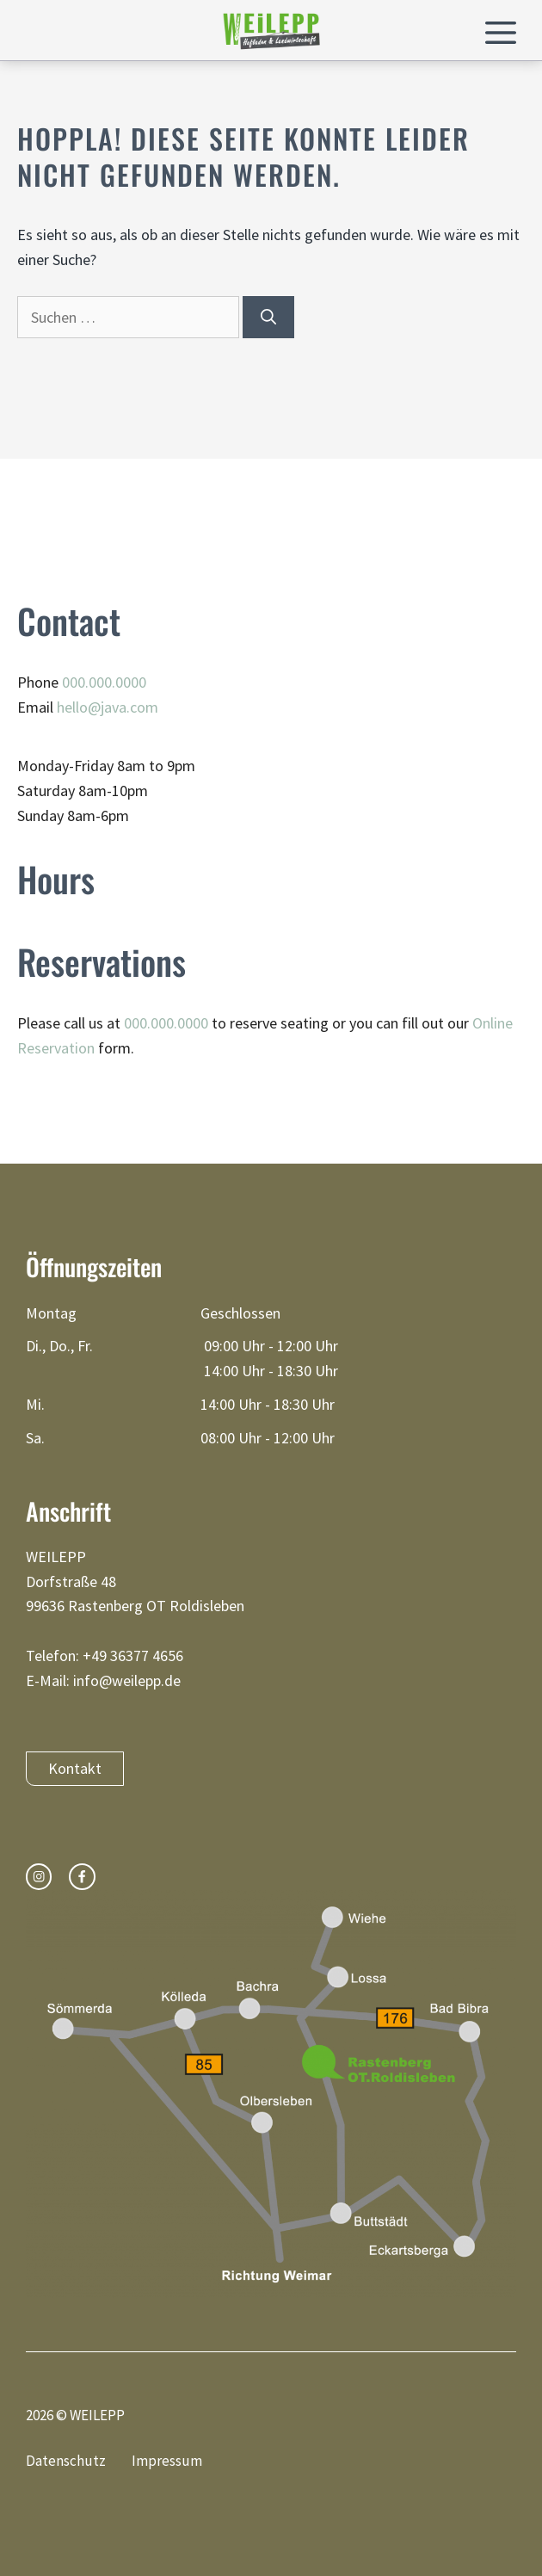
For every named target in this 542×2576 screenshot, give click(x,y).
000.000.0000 (104, 682)
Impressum (167, 2460)
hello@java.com (107, 707)
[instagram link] (39, 1876)
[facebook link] (82, 1876)
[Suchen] (268, 317)
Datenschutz (66, 2460)
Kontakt (75, 1768)
